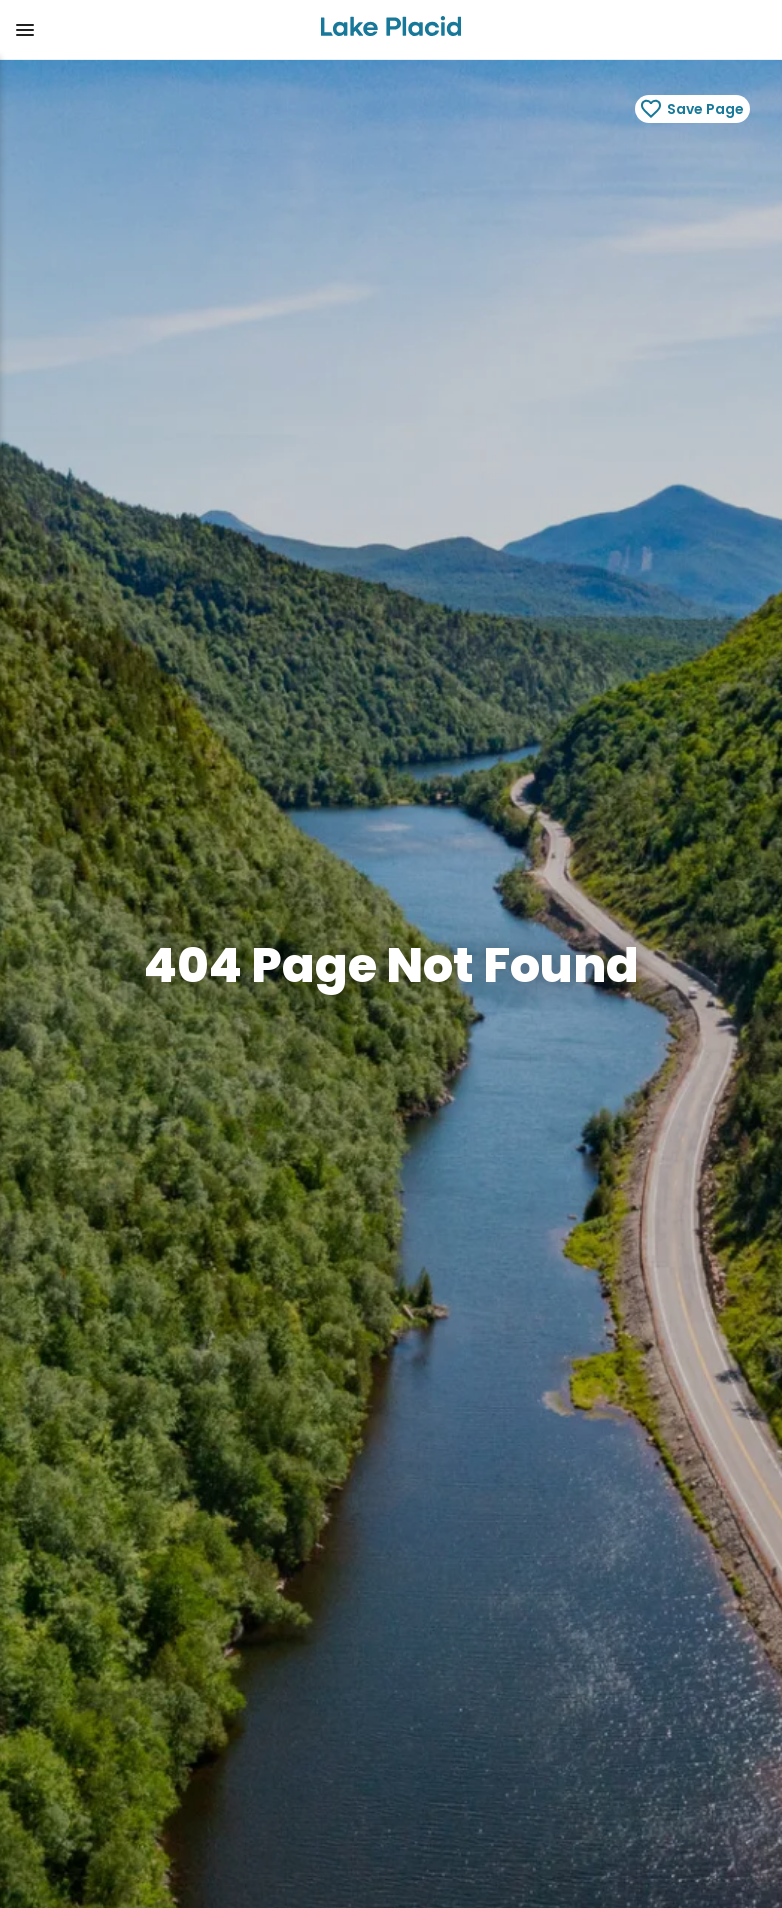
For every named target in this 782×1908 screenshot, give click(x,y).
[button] (152, 30)
